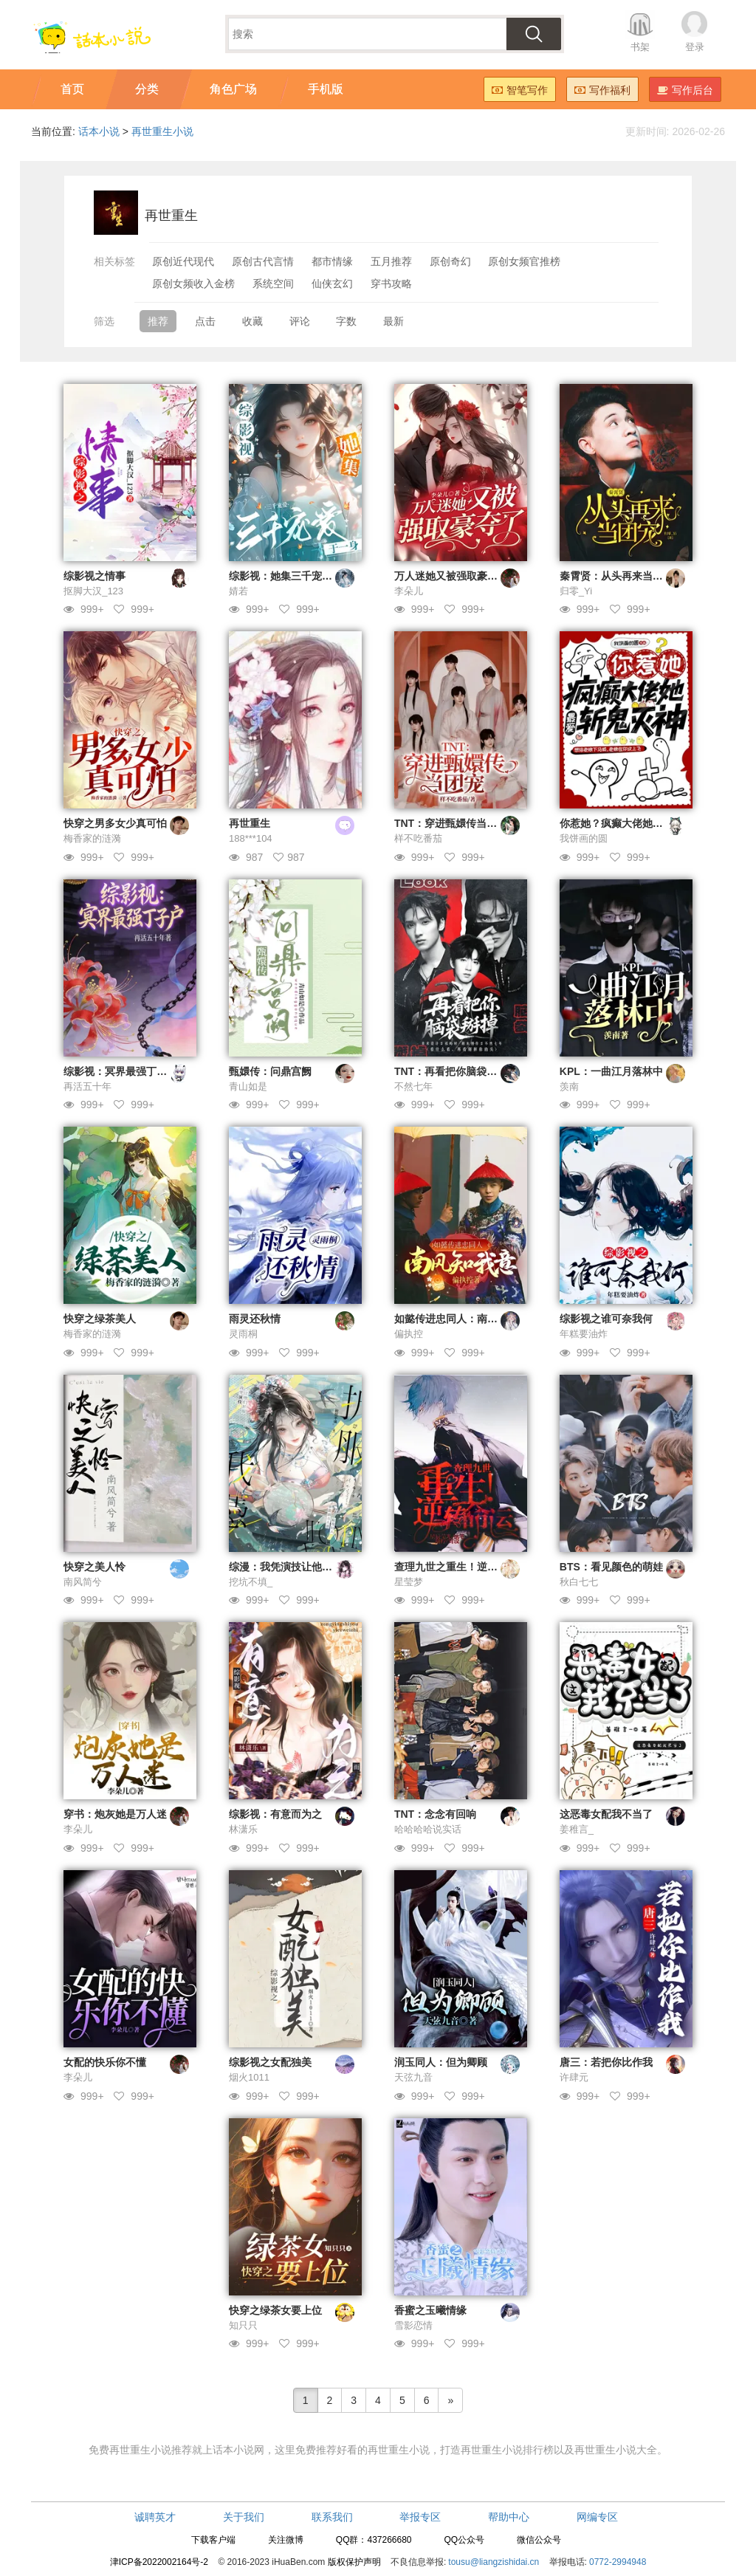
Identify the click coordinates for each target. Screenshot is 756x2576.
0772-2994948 (617, 2562)
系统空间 (273, 283)
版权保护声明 (354, 2562)
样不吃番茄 (418, 838)
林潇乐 (243, 1829)
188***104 (250, 838)
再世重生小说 (162, 131)
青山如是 (248, 1086)
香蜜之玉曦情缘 (430, 2310)
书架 (640, 46)
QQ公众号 (464, 2540)
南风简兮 (82, 1581)
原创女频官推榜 (524, 261)
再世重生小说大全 (615, 2450)
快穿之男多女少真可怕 (115, 823)
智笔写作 (520, 90)
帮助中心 (508, 2517)
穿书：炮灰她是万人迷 (115, 1814)
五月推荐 (391, 261)
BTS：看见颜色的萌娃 (611, 1567)
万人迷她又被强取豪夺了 (451, 576)
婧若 (238, 591)
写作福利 (602, 90)
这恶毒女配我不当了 (606, 1814)
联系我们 (332, 2517)
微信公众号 (539, 2540)
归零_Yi (576, 591)
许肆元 (574, 2077)
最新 (393, 321)
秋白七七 (579, 1581)
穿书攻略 (391, 283)
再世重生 (249, 823)
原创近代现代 (183, 261)
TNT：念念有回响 (435, 1814)
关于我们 (243, 2517)
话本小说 (99, 131)
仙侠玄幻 (332, 283)
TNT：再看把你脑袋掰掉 (450, 1071)
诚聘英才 (155, 2517)
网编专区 (597, 2517)
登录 (694, 46)
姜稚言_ (577, 1829)
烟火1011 (249, 2077)
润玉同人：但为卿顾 (440, 2062)
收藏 (252, 321)
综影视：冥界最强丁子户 (120, 1071)
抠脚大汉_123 (93, 591)
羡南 (569, 1086)
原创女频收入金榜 (193, 283)
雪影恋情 (413, 2325)
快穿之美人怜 (94, 1567)
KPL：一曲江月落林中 (611, 1071)
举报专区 (420, 2517)
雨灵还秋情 (255, 1319)
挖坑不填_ (250, 1581)
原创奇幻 (450, 261)
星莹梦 (408, 1581)
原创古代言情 (263, 261)
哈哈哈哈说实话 (427, 1829)
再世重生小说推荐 (150, 2450)
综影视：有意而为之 (275, 1814)
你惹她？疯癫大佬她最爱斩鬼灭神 (637, 823)
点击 (205, 321)
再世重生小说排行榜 (507, 2450)
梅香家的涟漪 (92, 838)
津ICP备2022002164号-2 (159, 2562)
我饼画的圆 (584, 838)
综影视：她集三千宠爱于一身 (296, 576)
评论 (299, 321)
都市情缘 (332, 261)
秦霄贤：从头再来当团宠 (616, 576)
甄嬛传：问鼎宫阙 (270, 1071)
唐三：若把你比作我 (606, 2062)
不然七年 (413, 1086)
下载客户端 (213, 2540)
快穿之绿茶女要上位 (275, 2310)
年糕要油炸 (584, 1333)
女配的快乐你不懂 (104, 2062)
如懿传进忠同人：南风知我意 (461, 1319)
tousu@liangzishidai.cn (493, 2562)
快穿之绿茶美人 (99, 1319)
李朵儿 (408, 591)
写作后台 (685, 90)
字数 (346, 321)
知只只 (243, 2325)
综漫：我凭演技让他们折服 (291, 1567)
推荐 (158, 321)
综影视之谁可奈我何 (606, 1319)
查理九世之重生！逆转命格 (456, 1567)
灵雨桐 (243, 1333)
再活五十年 (87, 1086)
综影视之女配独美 (270, 2062)
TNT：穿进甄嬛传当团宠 (450, 823)
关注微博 (285, 2540)
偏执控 (408, 1333)
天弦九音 (413, 2077)
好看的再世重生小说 (383, 2450)
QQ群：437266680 (374, 2540)
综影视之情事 (94, 576)
